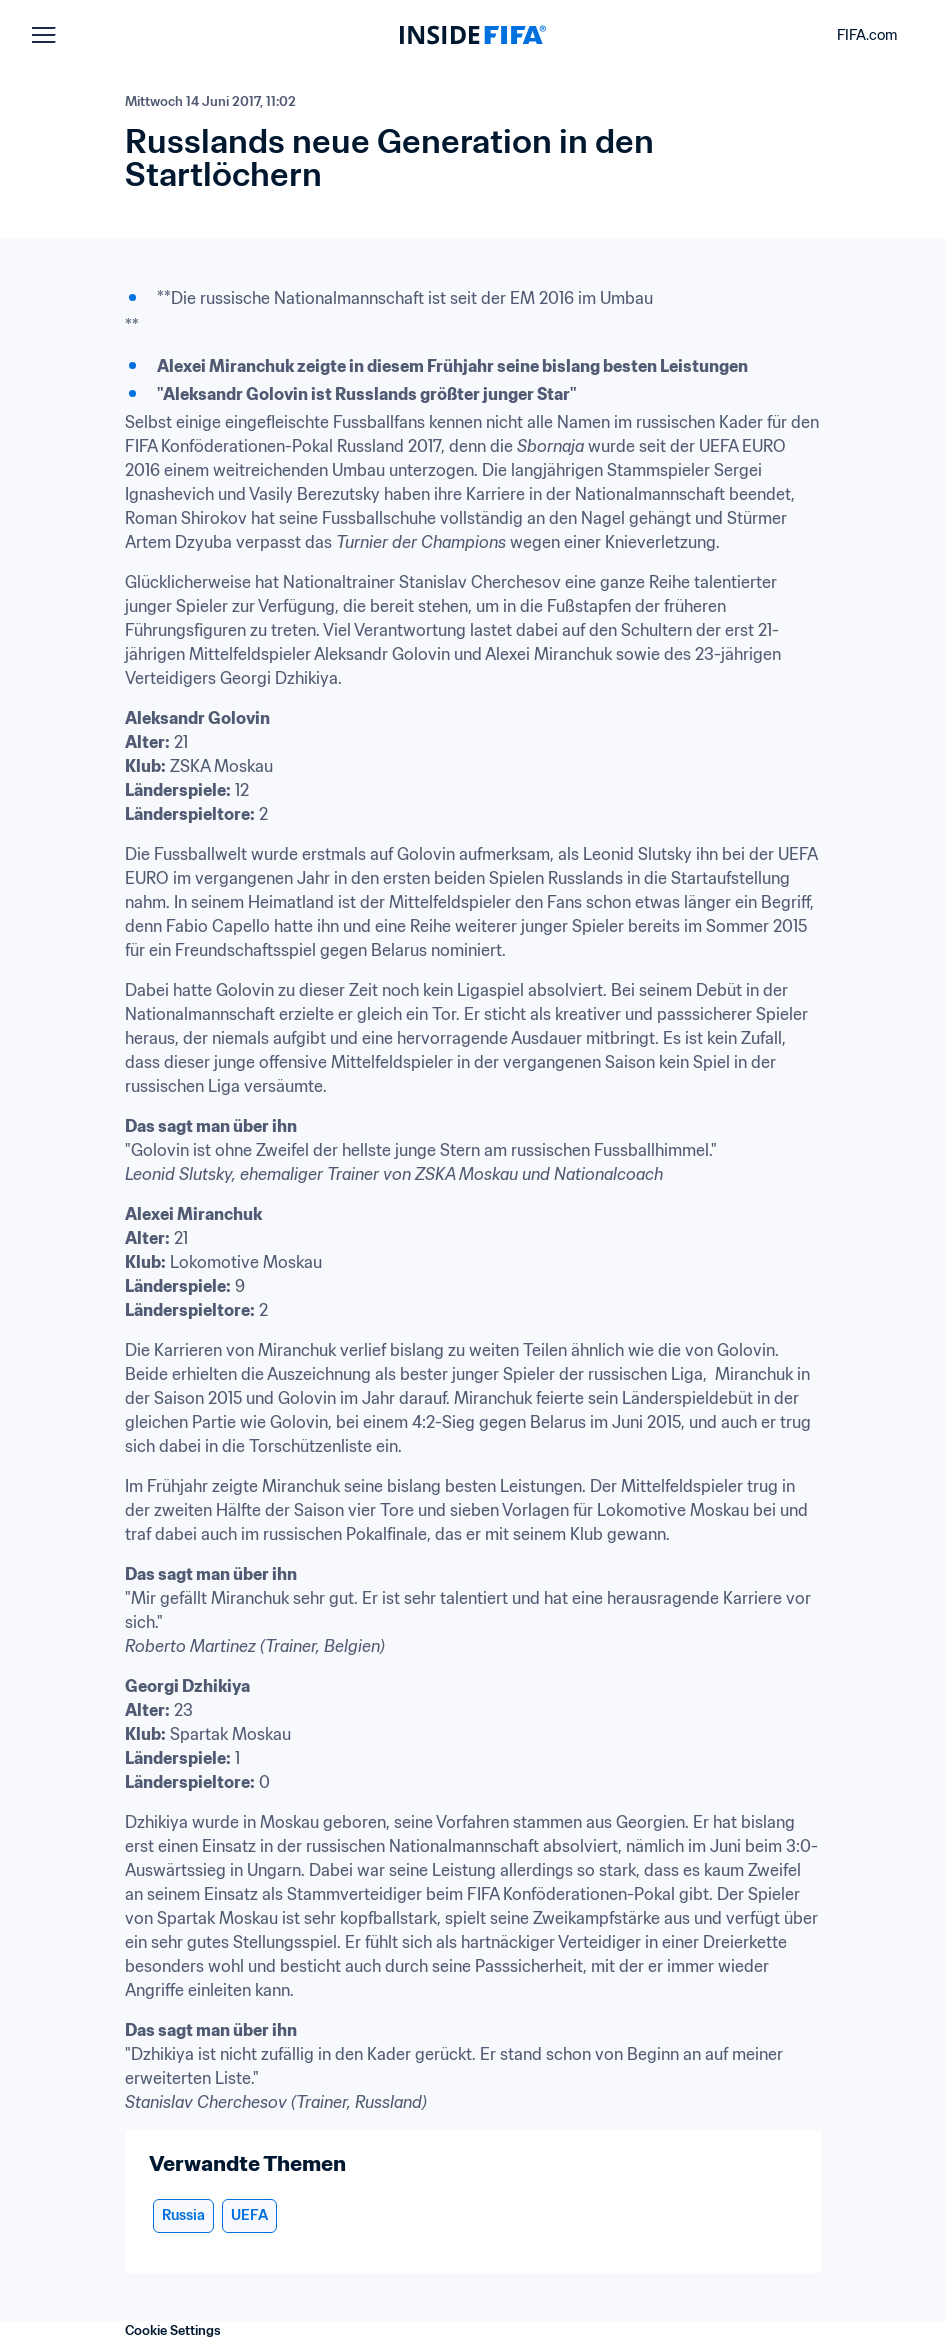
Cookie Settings (173, 2330)
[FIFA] (473, 35)
